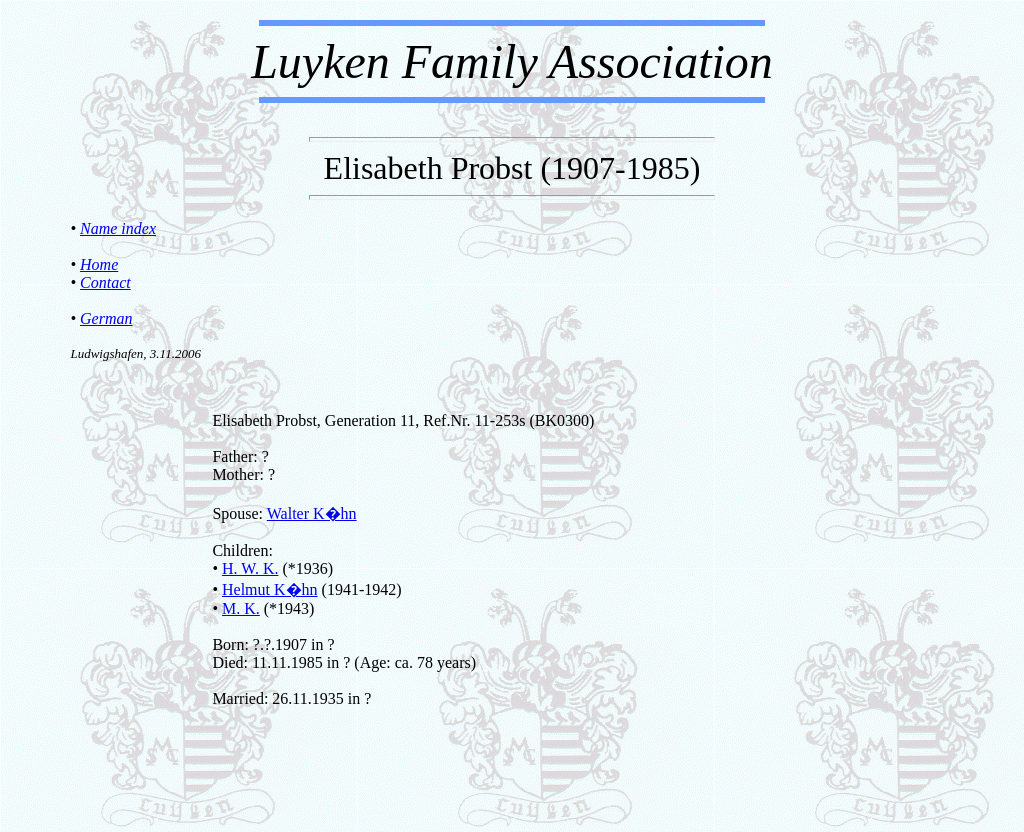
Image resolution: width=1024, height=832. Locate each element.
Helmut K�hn (270, 589)
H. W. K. (250, 568)
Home (99, 264)
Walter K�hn (312, 513)
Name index (118, 228)
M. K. (241, 608)
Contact (105, 282)
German (106, 318)
